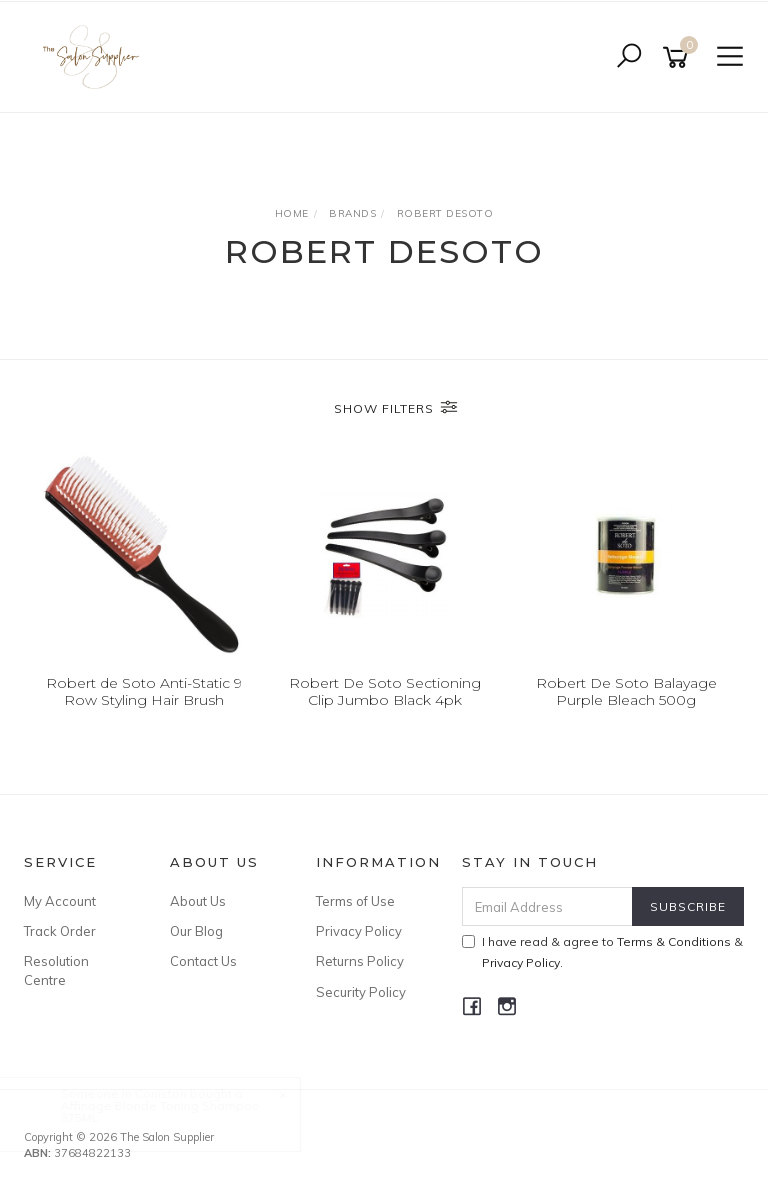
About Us (198, 901)
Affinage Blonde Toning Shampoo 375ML (178, 1111)
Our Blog (196, 931)
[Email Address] (548, 906)
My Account (60, 901)
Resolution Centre (56, 970)
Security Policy (361, 992)
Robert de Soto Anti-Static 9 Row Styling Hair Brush (144, 691)
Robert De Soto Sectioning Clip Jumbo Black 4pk (385, 691)
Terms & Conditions (674, 941)
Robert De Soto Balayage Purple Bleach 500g (626, 691)
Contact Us (203, 961)
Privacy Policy (359, 931)
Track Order (60, 931)
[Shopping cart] (679, 57)
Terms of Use (355, 901)
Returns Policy (360, 961)
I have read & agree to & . (602, 952)
